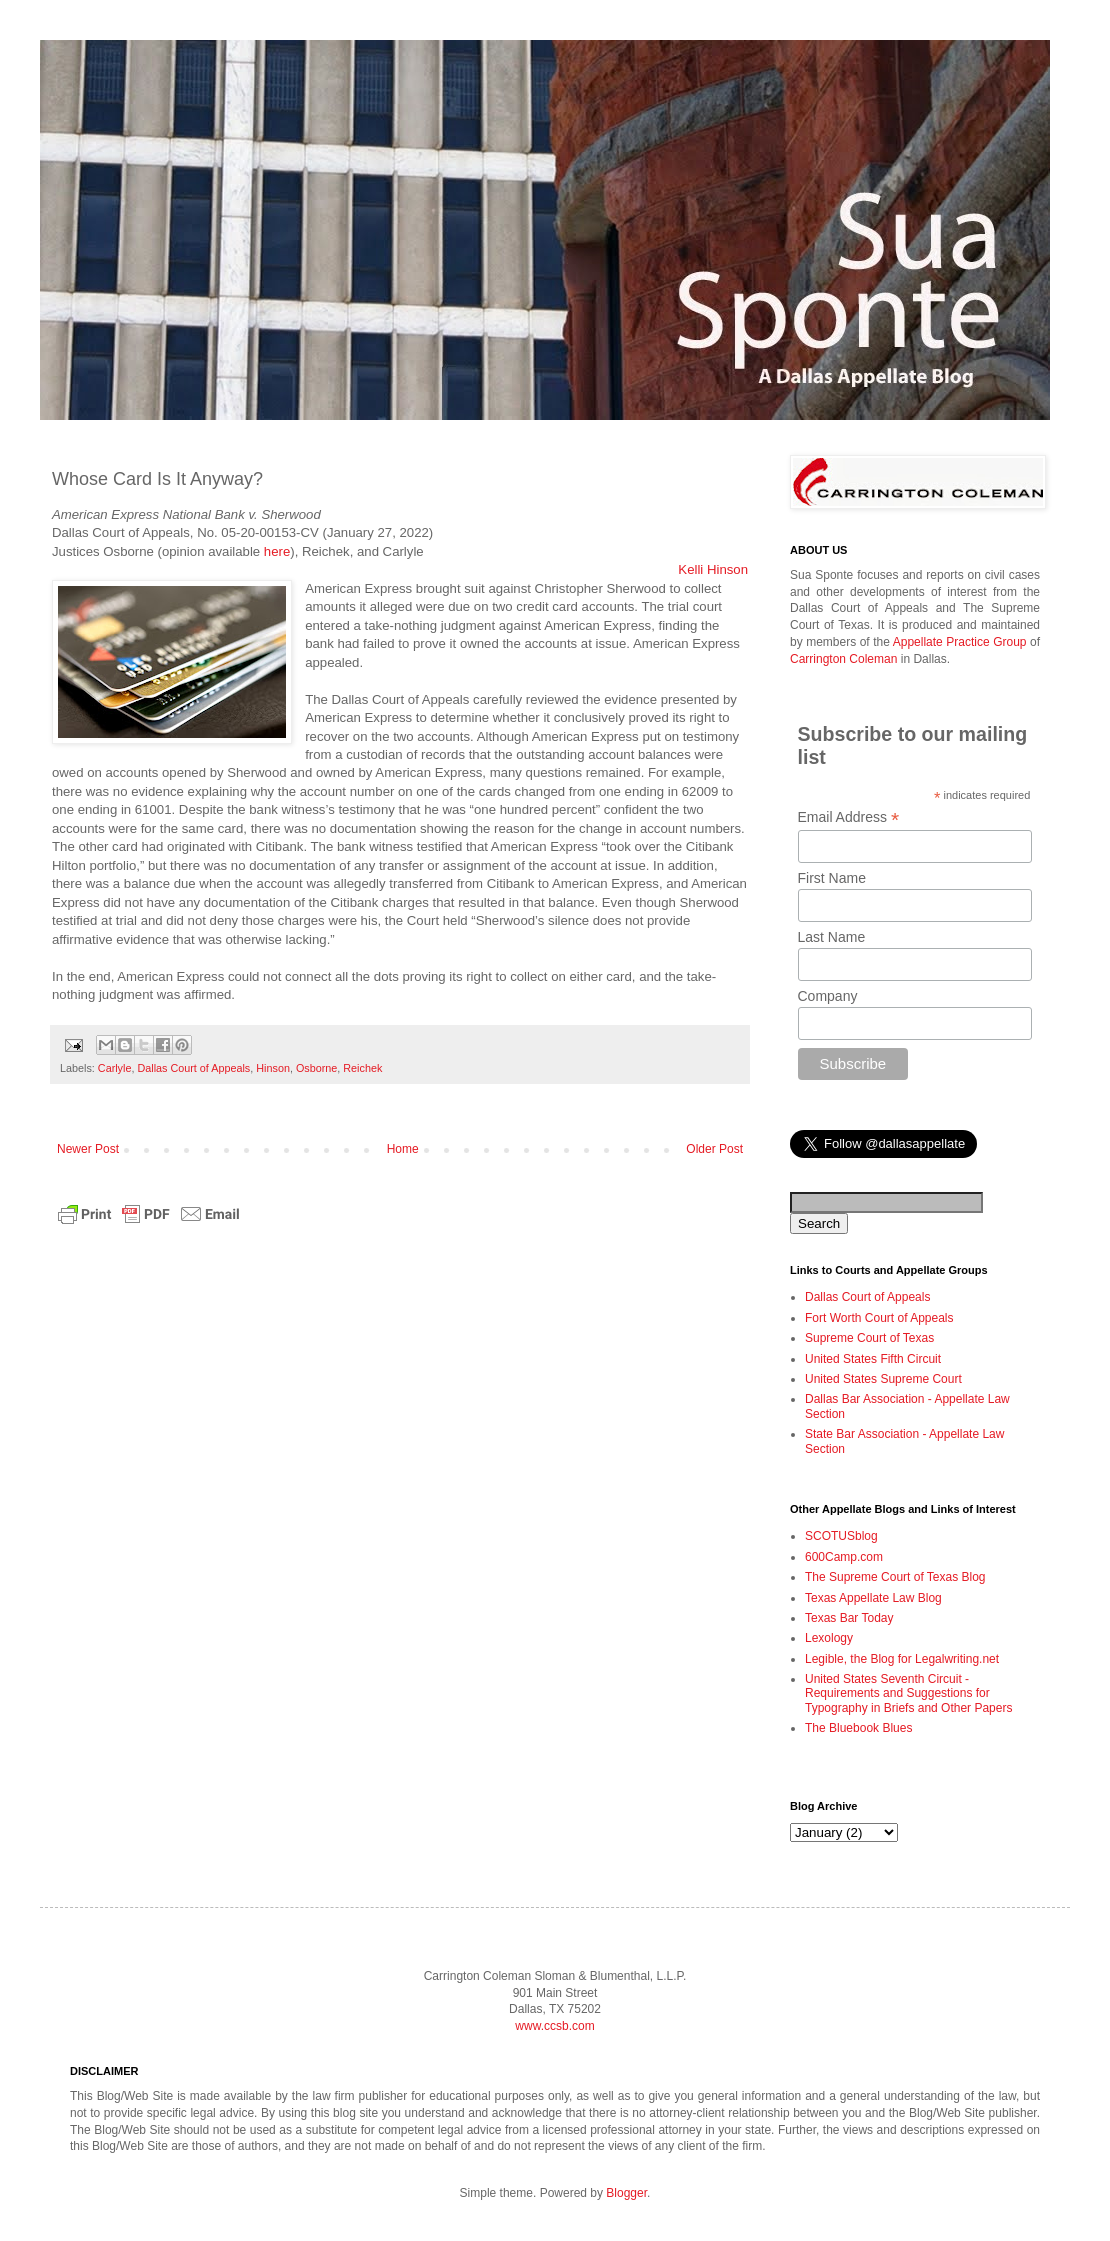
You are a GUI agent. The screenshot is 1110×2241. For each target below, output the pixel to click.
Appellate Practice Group (960, 642)
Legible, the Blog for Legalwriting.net (902, 1659)
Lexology (829, 1638)
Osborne (316, 1068)
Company (828, 996)
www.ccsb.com (554, 2026)
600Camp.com (844, 1557)
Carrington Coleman (843, 659)
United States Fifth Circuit (873, 1359)
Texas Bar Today (849, 1618)
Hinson (273, 1068)
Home (403, 1149)
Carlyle (115, 1068)
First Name (832, 878)
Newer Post (88, 1149)
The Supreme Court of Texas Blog (895, 1577)
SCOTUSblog (841, 1536)
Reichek (362, 1068)
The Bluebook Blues (858, 1728)
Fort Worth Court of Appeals (879, 1318)
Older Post (714, 1149)
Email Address (849, 817)
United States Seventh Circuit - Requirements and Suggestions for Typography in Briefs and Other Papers (908, 1693)
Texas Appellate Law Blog (873, 1598)
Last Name (832, 937)
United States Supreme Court (883, 1379)
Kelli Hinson (713, 569)
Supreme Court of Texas (869, 1338)
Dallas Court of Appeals (193, 1068)
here (277, 551)
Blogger (626, 2193)
